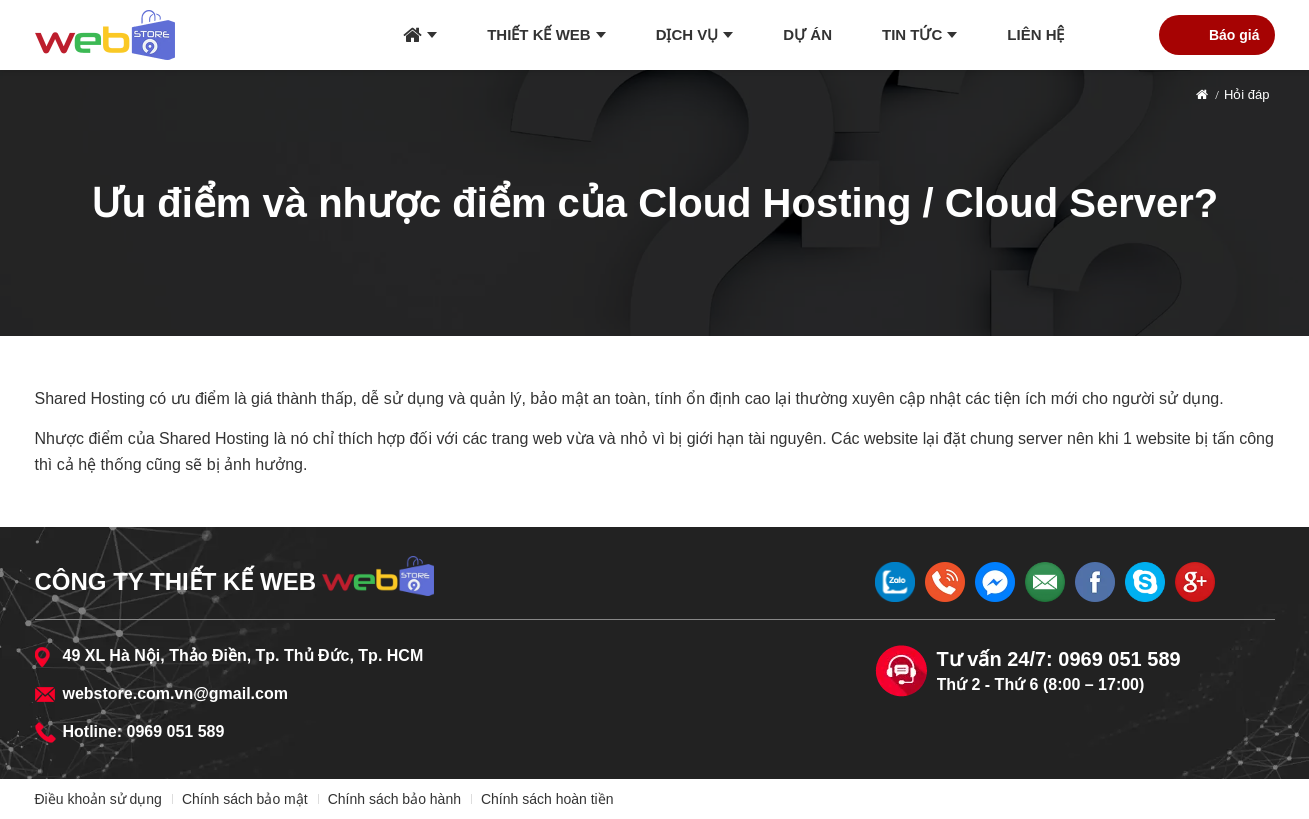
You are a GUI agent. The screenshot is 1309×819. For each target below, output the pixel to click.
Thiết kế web (539, 34)
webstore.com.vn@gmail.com (175, 693)
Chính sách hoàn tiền (547, 799)
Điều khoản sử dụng (98, 799)
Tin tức (912, 34)
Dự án (807, 34)
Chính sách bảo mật (245, 799)
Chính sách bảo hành (394, 799)
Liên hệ (1035, 34)
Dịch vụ (687, 34)
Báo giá (1234, 35)
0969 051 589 (176, 731)
